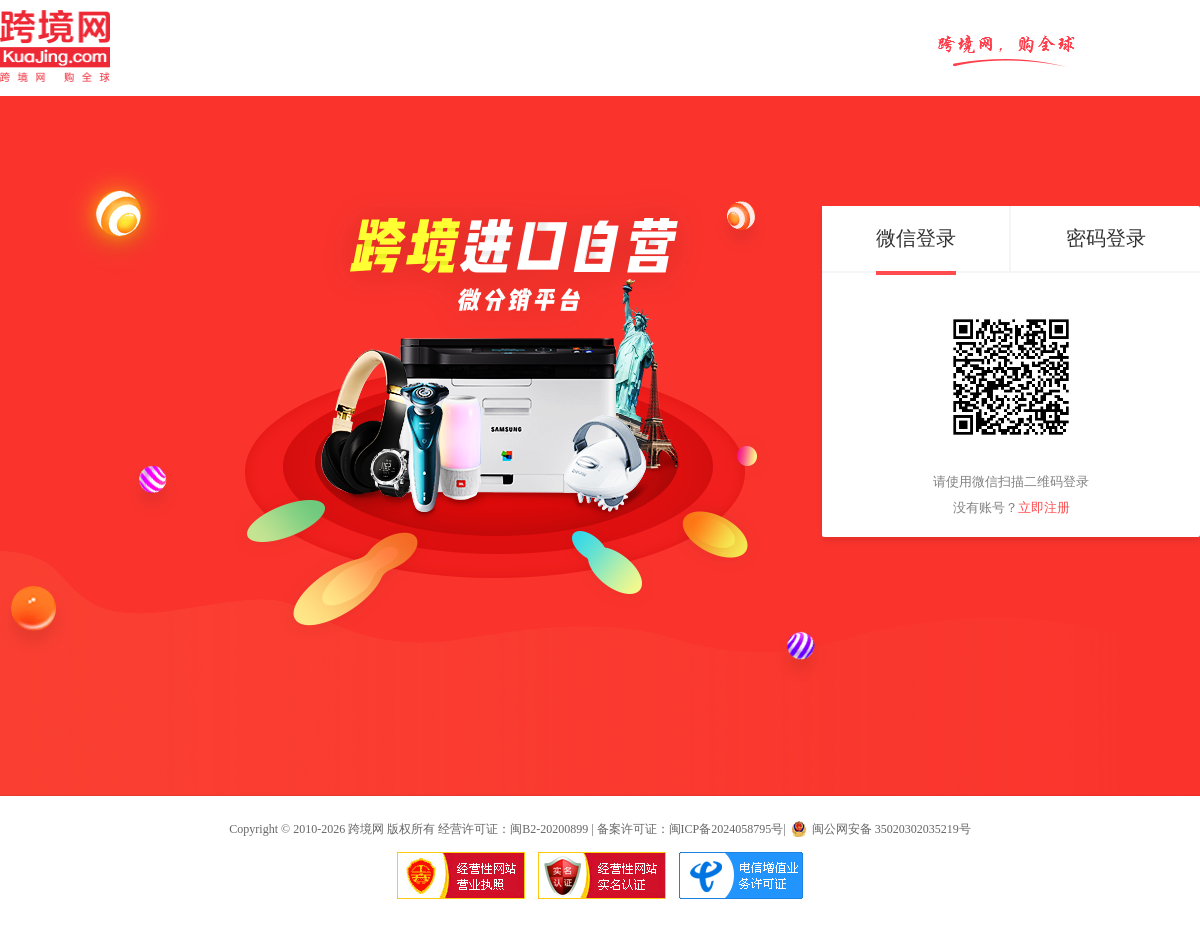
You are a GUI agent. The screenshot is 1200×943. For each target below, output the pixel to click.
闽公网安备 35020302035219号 (891, 829)
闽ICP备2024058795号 (726, 829)
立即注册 (1044, 507)
